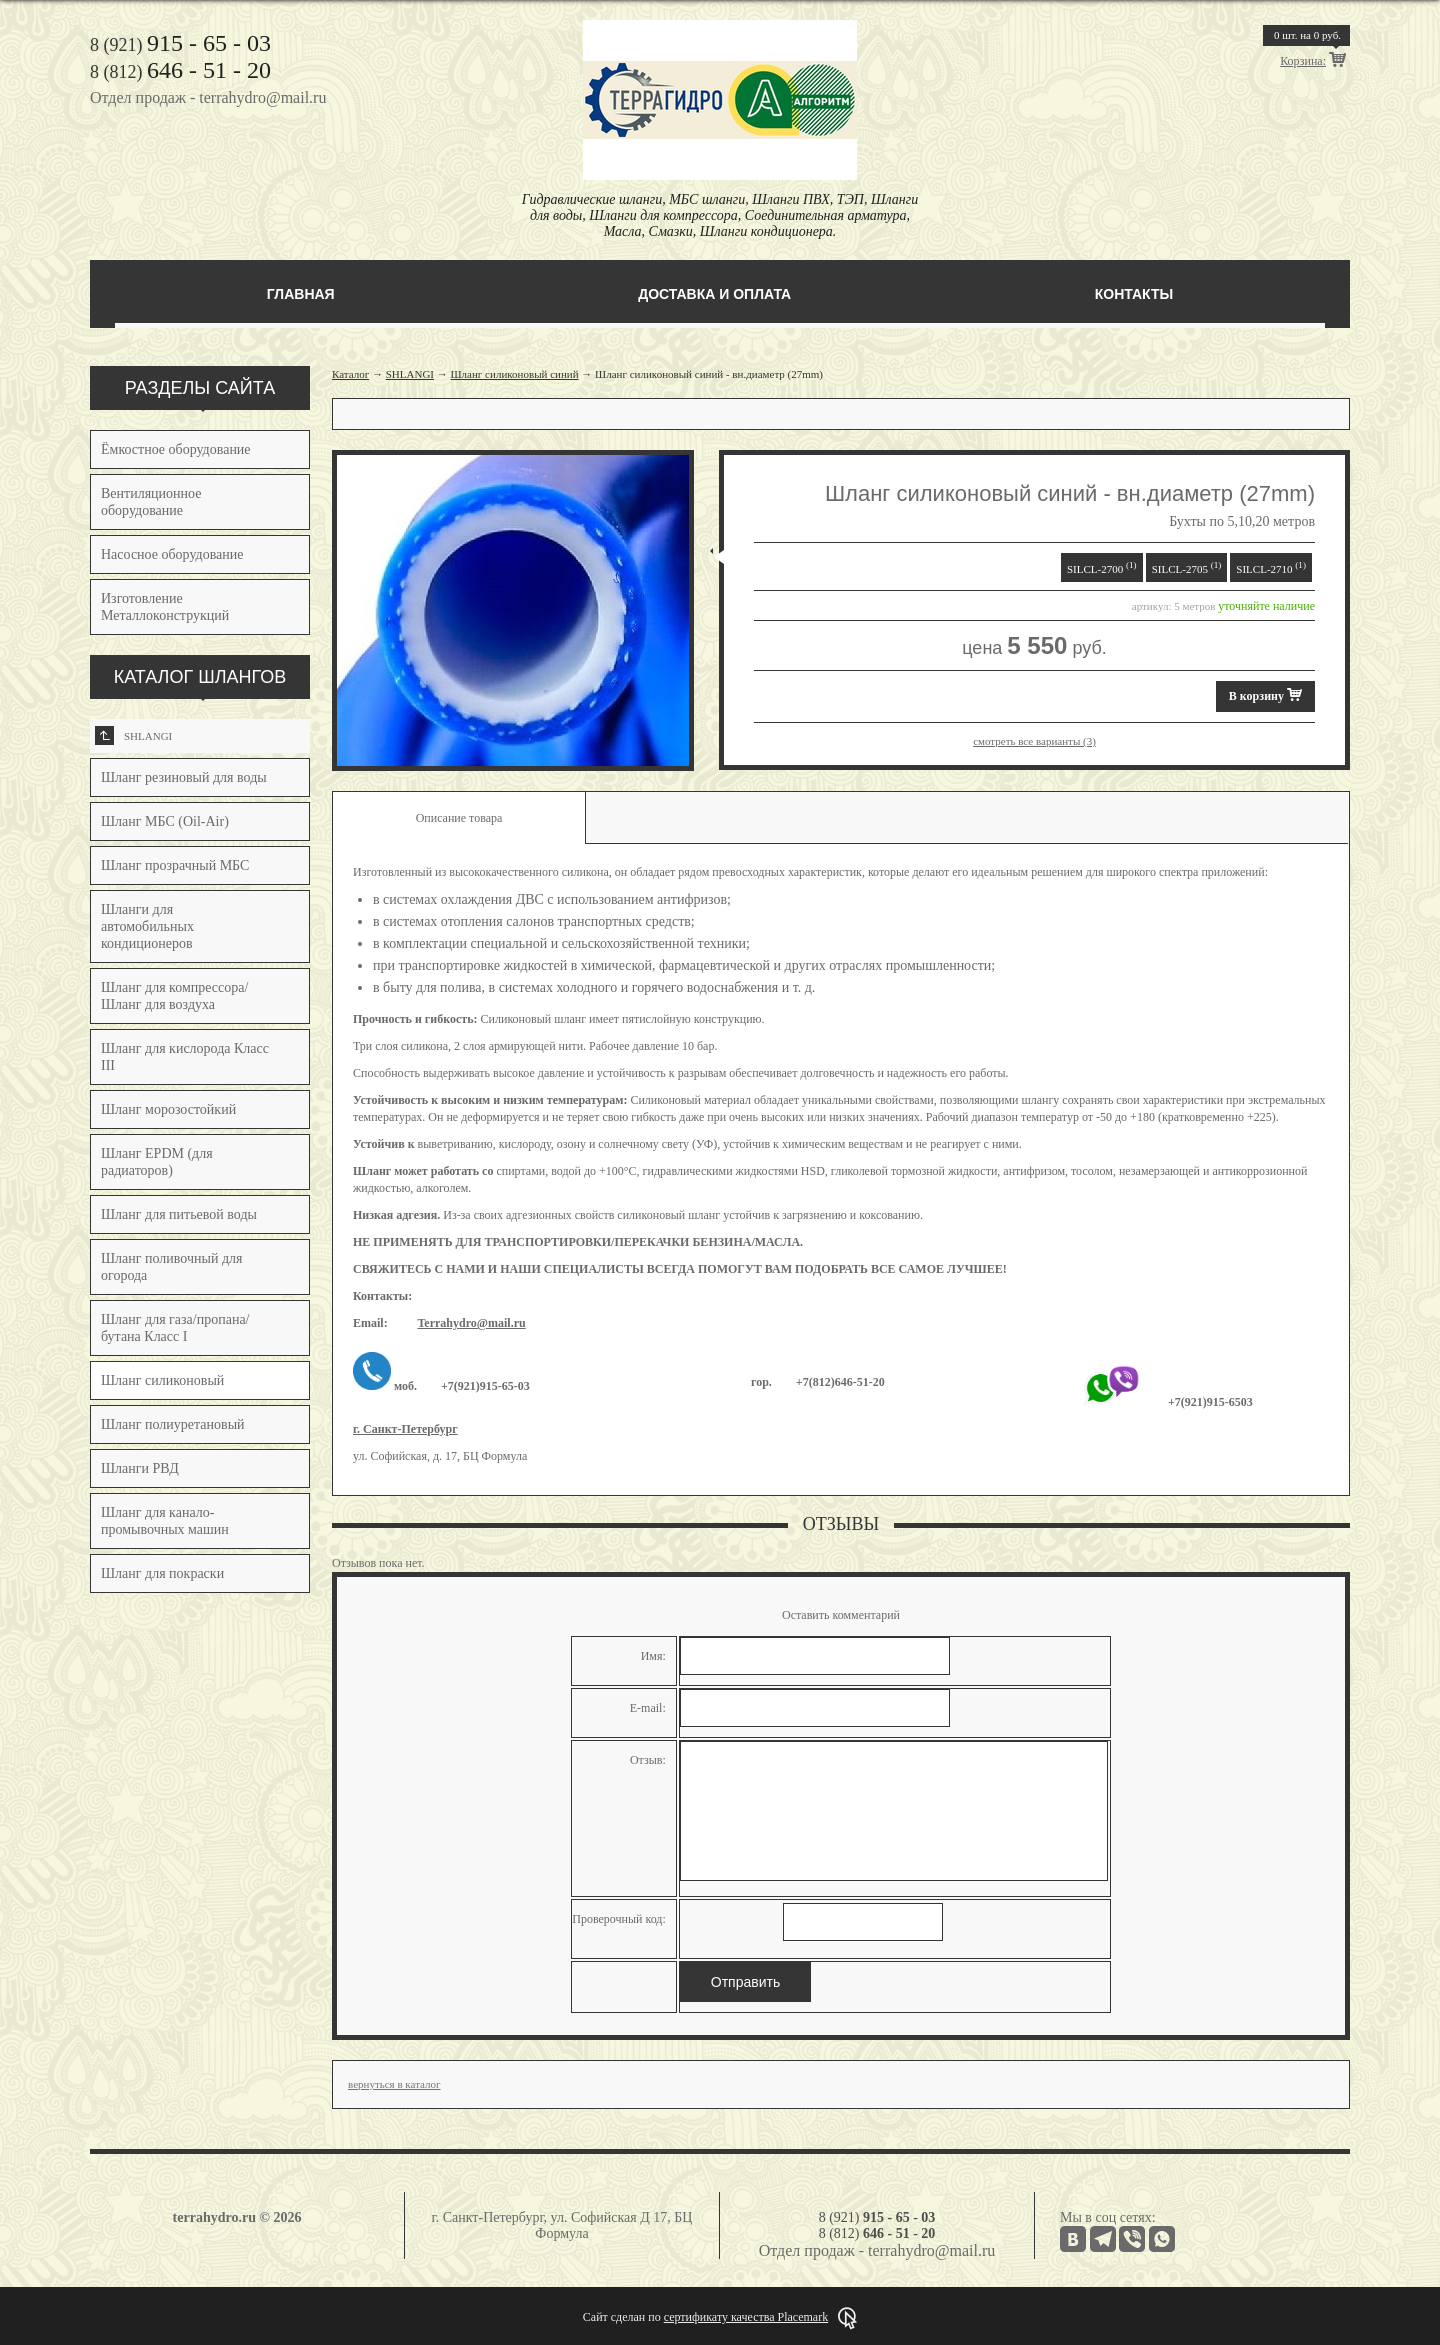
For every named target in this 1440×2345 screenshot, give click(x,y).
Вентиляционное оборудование (151, 502)
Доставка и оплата (714, 294)
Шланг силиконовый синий (515, 374)
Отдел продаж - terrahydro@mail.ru (208, 97)
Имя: (653, 1656)
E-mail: (648, 1708)
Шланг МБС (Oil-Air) (165, 821)
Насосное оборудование (172, 554)
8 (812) (180, 72)
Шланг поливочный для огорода (171, 1267)
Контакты (1134, 294)
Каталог (350, 374)
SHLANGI (133, 735)
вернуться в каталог (394, 2084)
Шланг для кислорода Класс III (185, 1057)
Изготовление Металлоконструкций (165, 607)
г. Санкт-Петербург (405, 1429)
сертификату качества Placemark (746, 2317)
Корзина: (1303, 61)
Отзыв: (648, 1760)
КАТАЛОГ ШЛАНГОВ (200, 677)
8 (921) (180, 45)
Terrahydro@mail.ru (471, 1323)
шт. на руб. (1307, 35)
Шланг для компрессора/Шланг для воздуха (174, 996)
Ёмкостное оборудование (176, 449)
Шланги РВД (140, 1468)
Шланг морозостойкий (168, 1109)
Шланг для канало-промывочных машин (165, 1521)
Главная (301, 294)
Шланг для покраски (162, 1573)
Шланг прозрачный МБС (175, 865)
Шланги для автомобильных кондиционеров (147, 926)
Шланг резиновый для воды (184, 777)
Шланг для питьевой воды (179, 1214)
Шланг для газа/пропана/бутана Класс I (175, 1328)
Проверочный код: (619, 1919)
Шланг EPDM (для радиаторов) (157, 1162)
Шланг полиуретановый (173, 1424)
